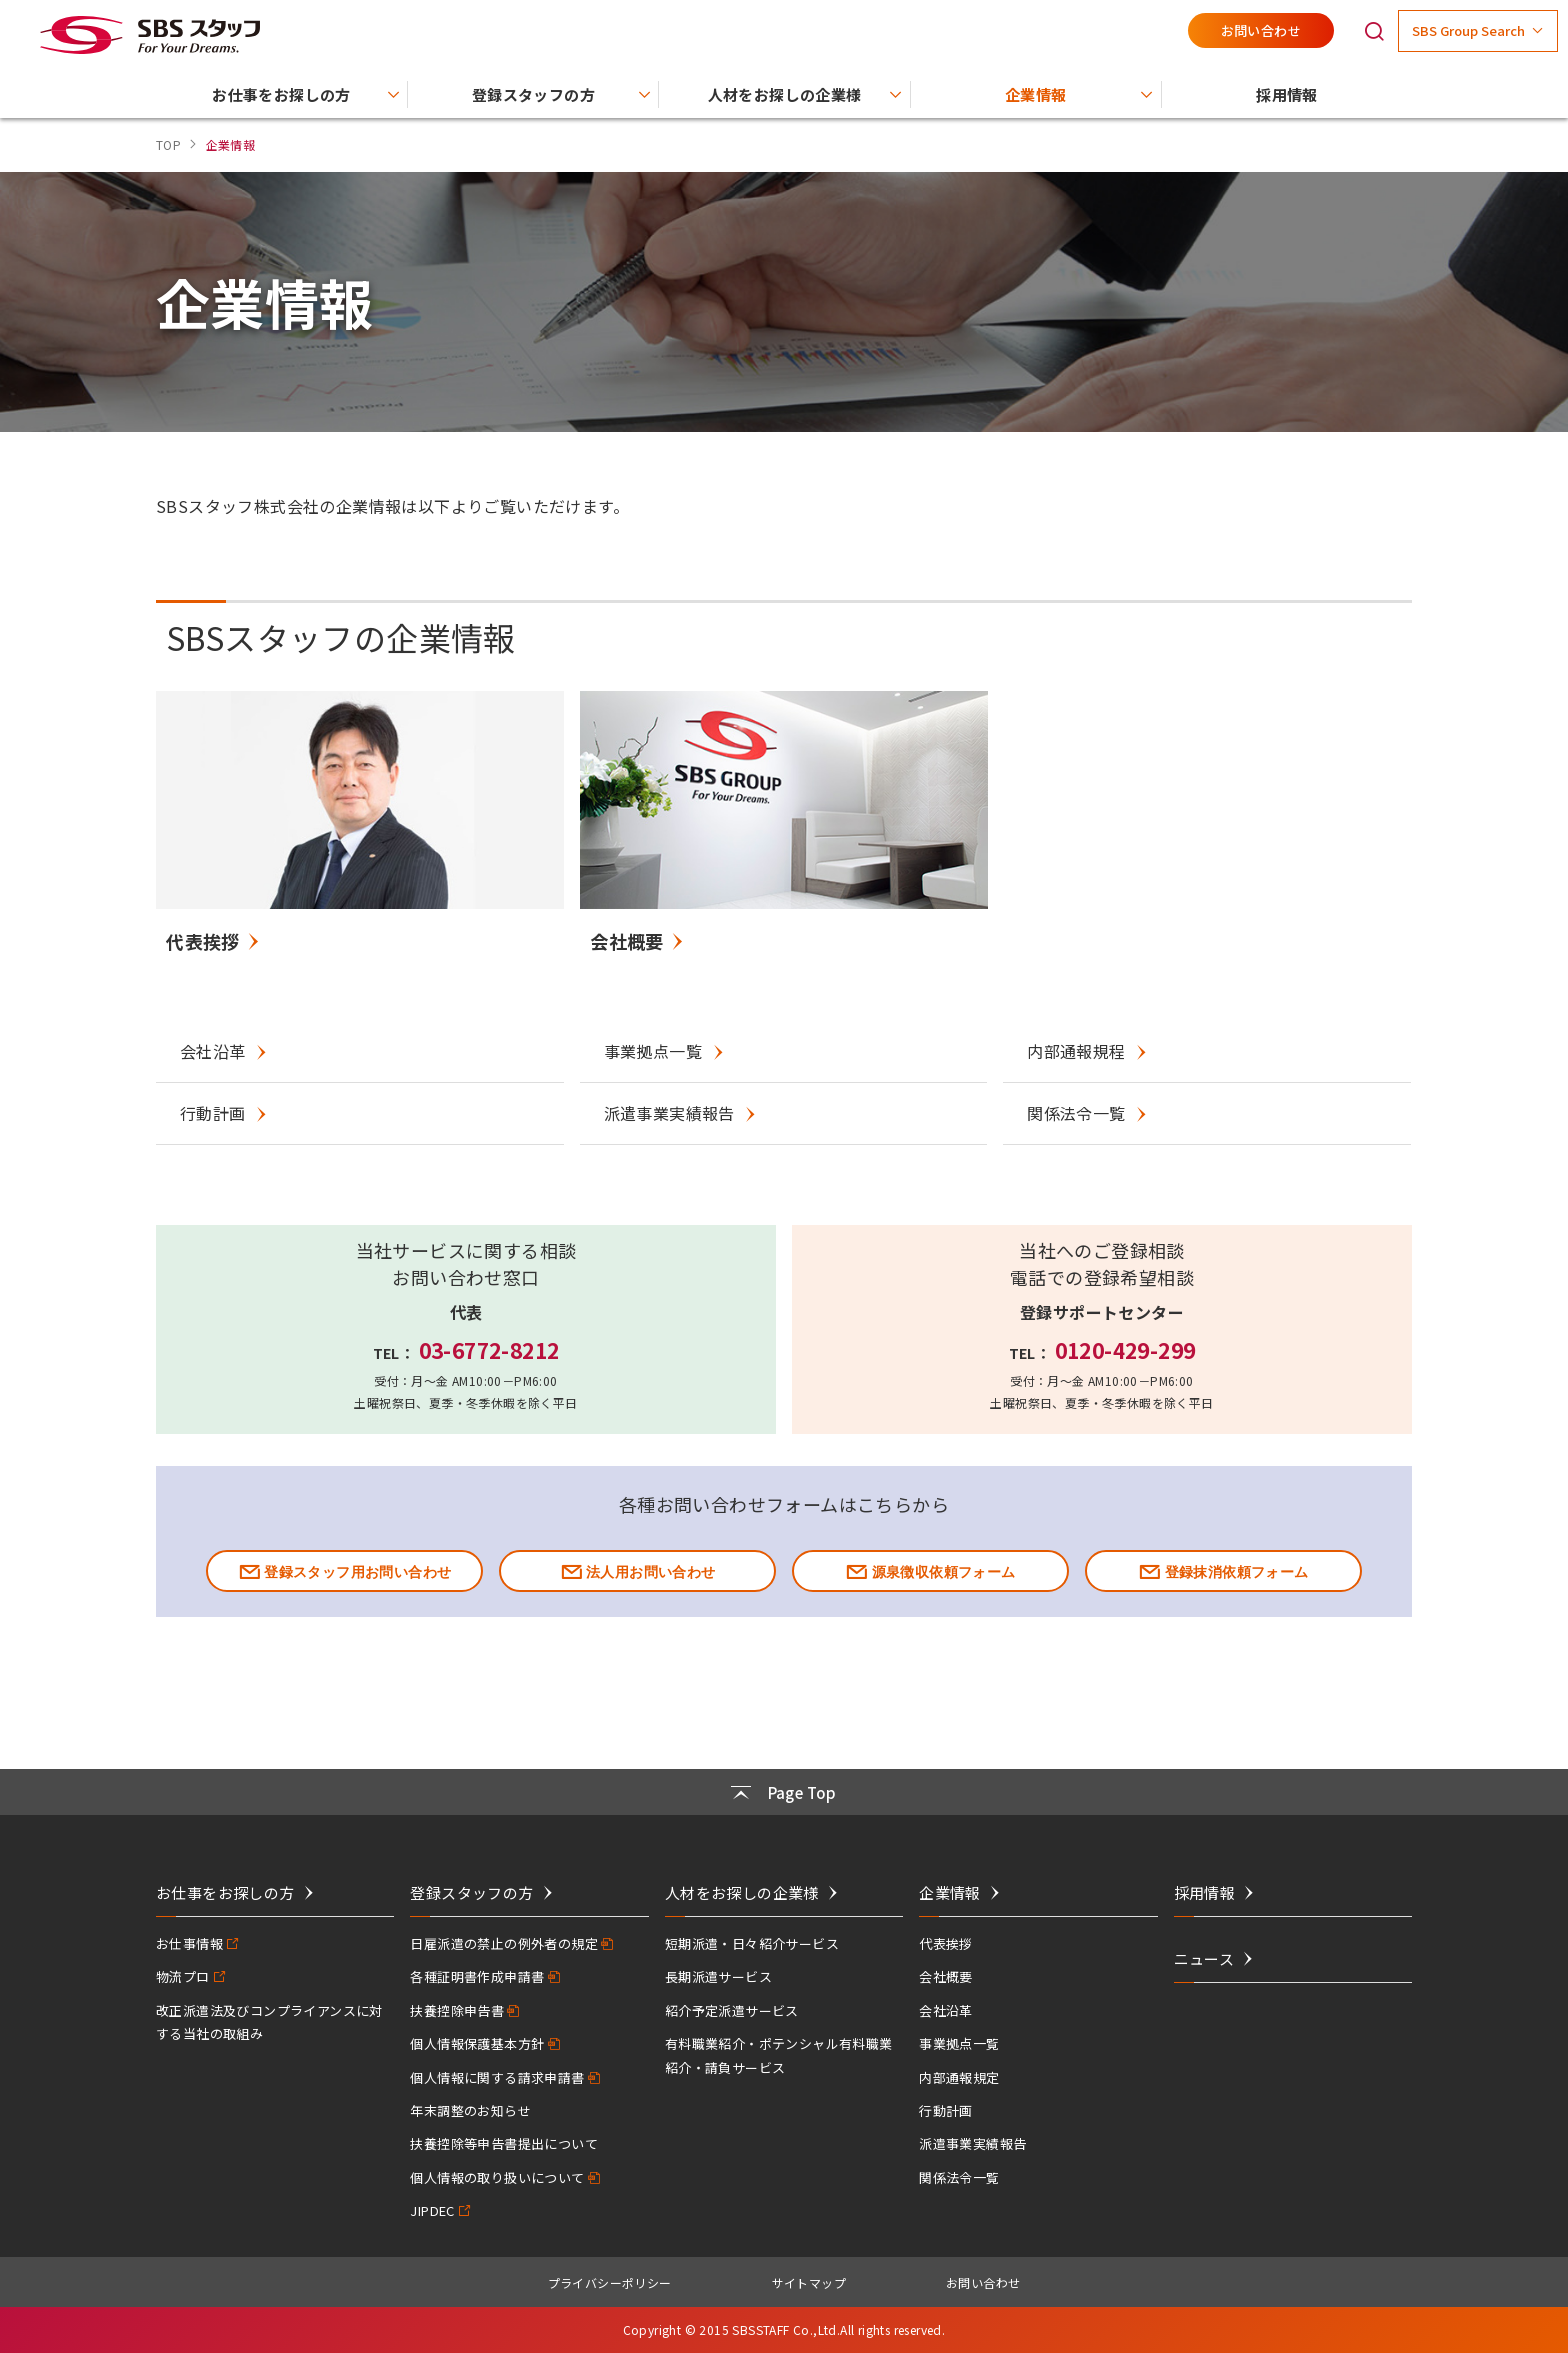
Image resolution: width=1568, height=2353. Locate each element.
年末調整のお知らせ (470, 2110)
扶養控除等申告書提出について (504, 2143)
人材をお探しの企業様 (742, 1892)
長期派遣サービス (718, 1976)
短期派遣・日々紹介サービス (752, 1943)
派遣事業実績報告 (972, 2143)
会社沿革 (946, 2010)
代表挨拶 (946, 1943)
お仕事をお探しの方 (225, 1892)
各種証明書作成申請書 (477, 1976)
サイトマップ (809, 2282)
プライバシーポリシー (610, 2282)
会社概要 (946, 1976)
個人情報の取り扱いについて (497, 2177)
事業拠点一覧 (959, 2043)
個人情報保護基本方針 (477, 2043)
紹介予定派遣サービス (732, 2010)
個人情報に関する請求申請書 (497, 2077)
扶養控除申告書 (457, 2010)
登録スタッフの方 (471, 1892)
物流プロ (183, 1976)
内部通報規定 (959, 2077)
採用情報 (1205, 1892)
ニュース (1204, 1958)
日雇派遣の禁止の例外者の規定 (504, 1943)
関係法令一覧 (959, 2177)
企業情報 (950, 1892)
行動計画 (946, 2110)
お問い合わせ (1261, 30)
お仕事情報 (189, 1943)
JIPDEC (432, 2210)
